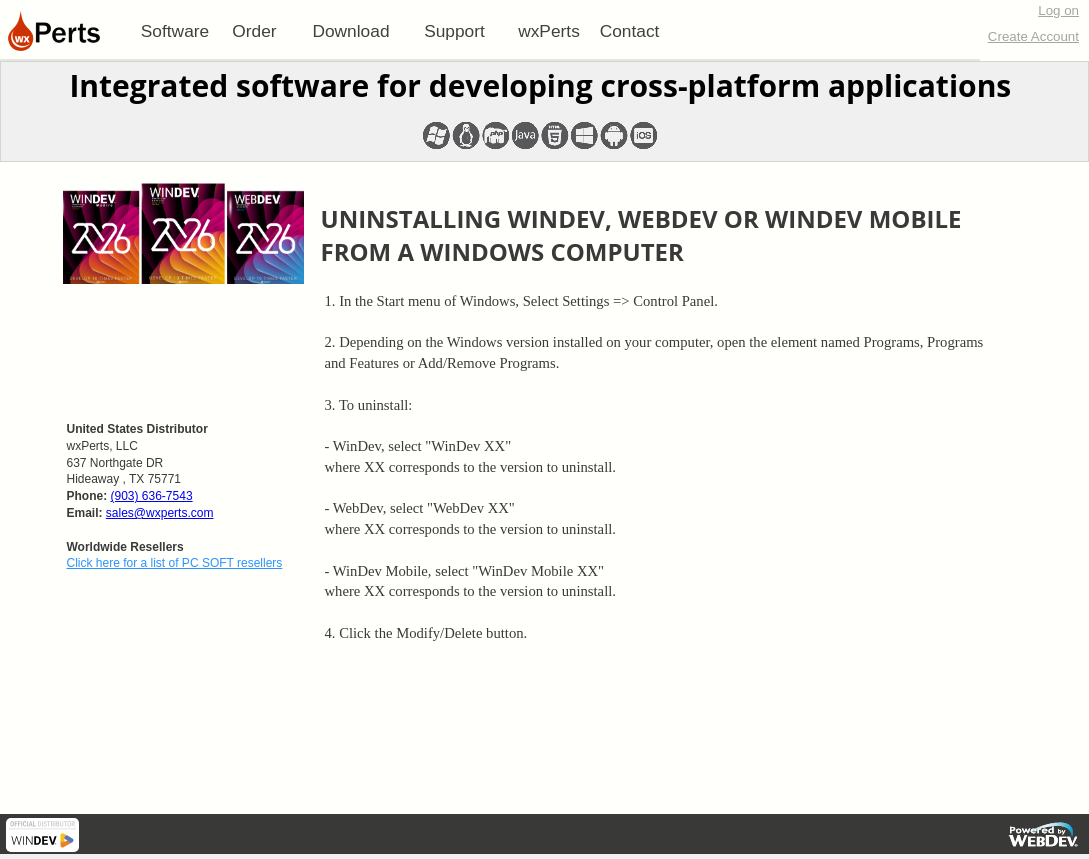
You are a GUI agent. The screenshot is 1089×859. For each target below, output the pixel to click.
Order (254, 31)
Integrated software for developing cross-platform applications (540, 85)
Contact (630, 31)
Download (350, 31)
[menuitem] (175, 31)
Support (454, 31)
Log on (1058, 10)
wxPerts (549, 31)
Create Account (1033, 36)
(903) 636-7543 (152, 496)
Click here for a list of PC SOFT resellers (175, 563)
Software (175, 31)
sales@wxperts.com (160, 513)
